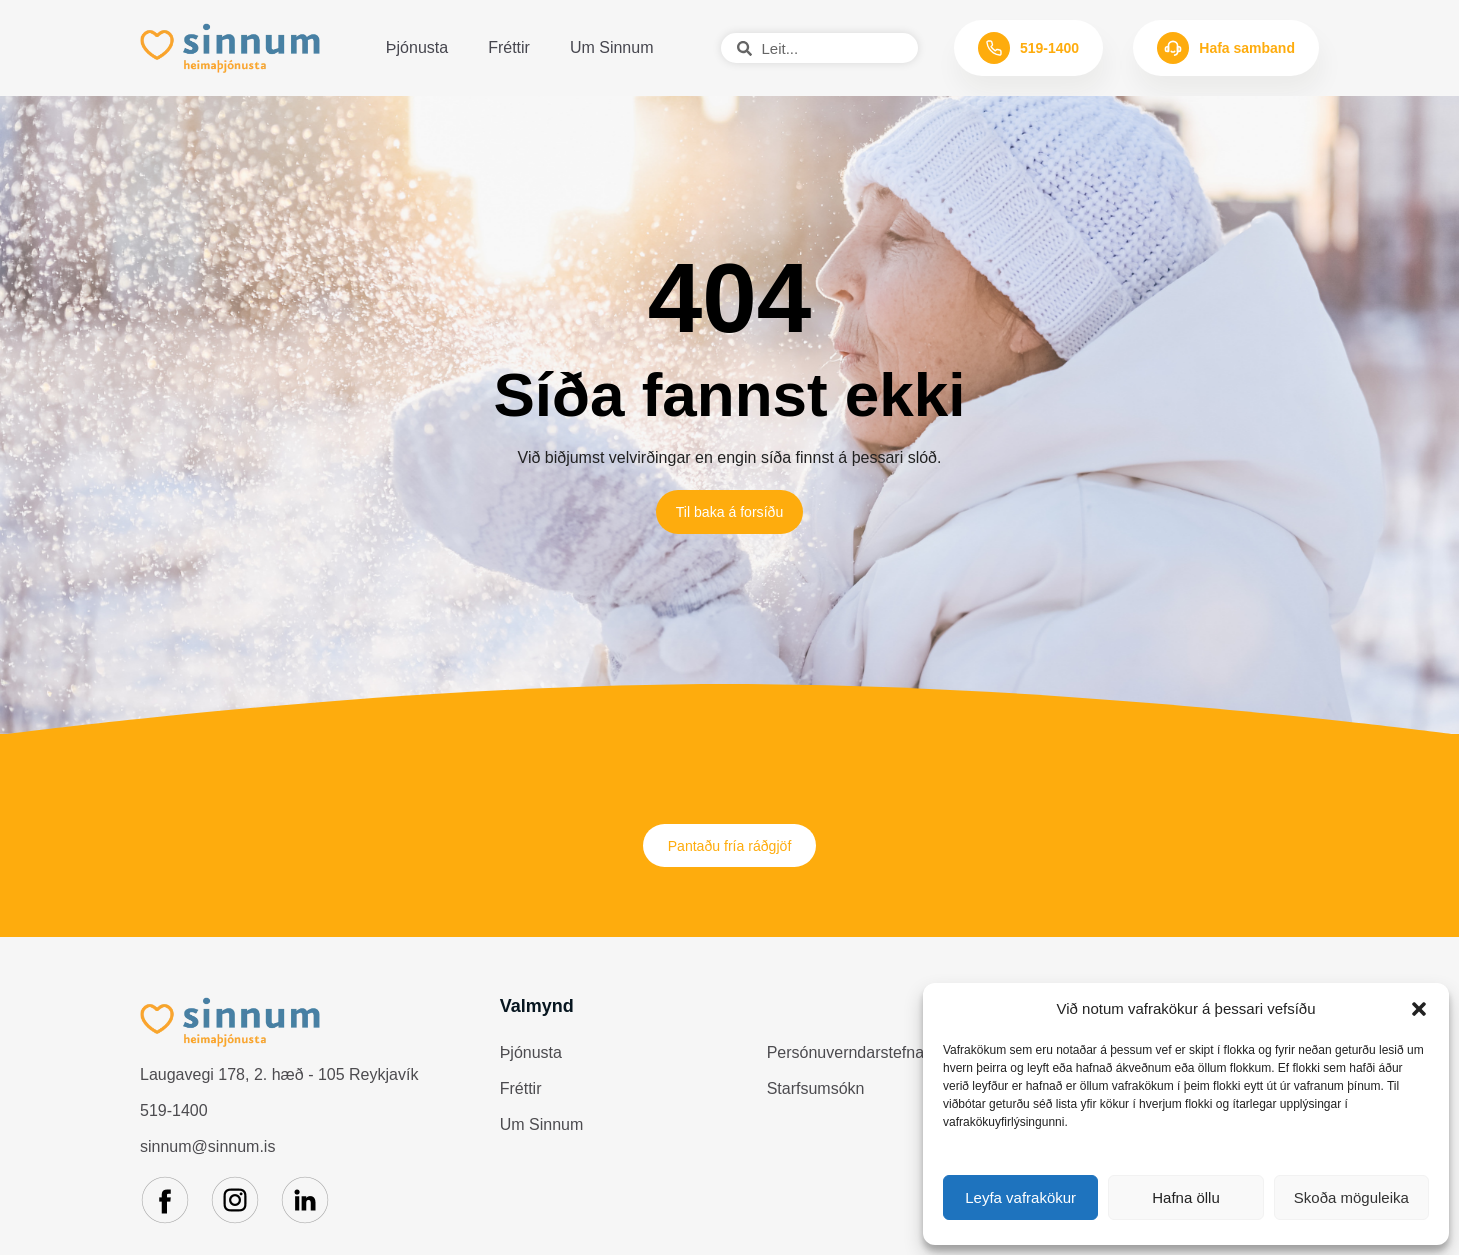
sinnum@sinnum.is (207, 1156)
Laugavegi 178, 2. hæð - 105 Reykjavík (279, 1084)
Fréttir (509, 47)
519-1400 (174, 1120)
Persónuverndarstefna (845, 1063)
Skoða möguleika (1351, 1197)
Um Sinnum (612, 47)
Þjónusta (417, 47)
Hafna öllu (1186, 1197)
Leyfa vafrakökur (1020, 1197)
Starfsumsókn (816, 1099)
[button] (1419, 1009)
